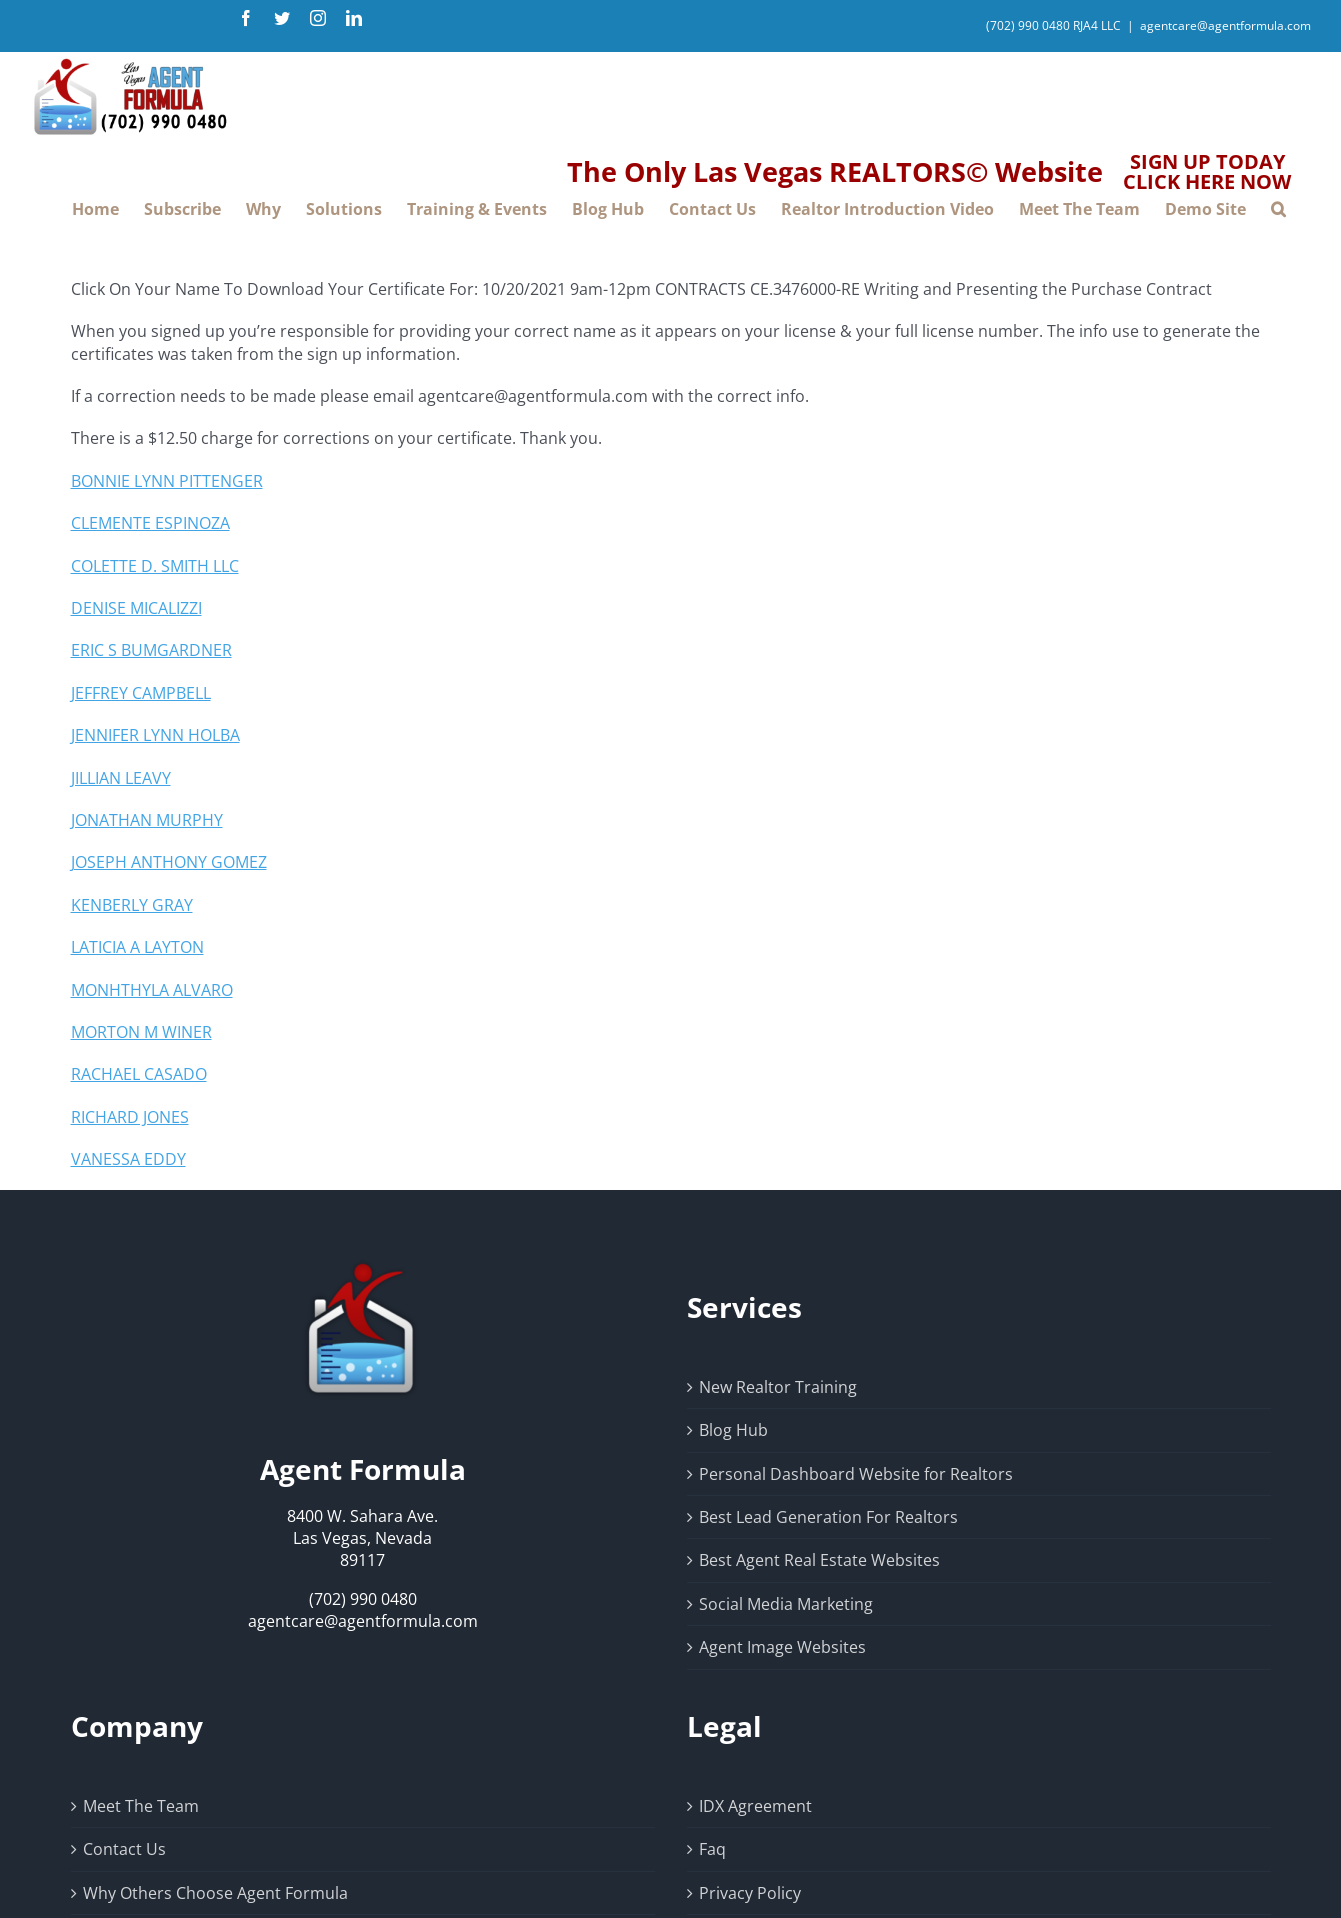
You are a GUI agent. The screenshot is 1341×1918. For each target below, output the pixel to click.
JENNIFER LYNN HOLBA (155, 735)
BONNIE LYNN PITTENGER (167, 481)
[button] (1278, 209)
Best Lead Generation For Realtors (828, 1517)
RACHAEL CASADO (139, 1074)
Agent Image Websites (782, 1647)
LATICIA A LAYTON (137, 947)
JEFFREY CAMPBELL (141, 693)
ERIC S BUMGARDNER (151, 650)
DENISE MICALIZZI (136, 608)
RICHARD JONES (130, 1117)
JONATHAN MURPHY (147, 820)
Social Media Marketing (786, 1604)
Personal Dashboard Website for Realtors (856, 1474)
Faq (712, 1849)
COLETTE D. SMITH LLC (155, 566)
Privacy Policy (750, 1893)
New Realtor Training (778, 1387)
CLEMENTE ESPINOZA (150, 523)
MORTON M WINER (141, 1032)
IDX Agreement (755, 1806)
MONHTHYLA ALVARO (152, 990)
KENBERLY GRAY (132, 905)
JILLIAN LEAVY (121, 778)
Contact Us (124, 1849)
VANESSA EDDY (128, 1159)
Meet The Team (141, 1806)
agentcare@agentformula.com (1225, 25)
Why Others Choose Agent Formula (215, 1893)
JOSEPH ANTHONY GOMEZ (169, 862)
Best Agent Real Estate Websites (819, 1560)
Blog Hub (733, 1430)
